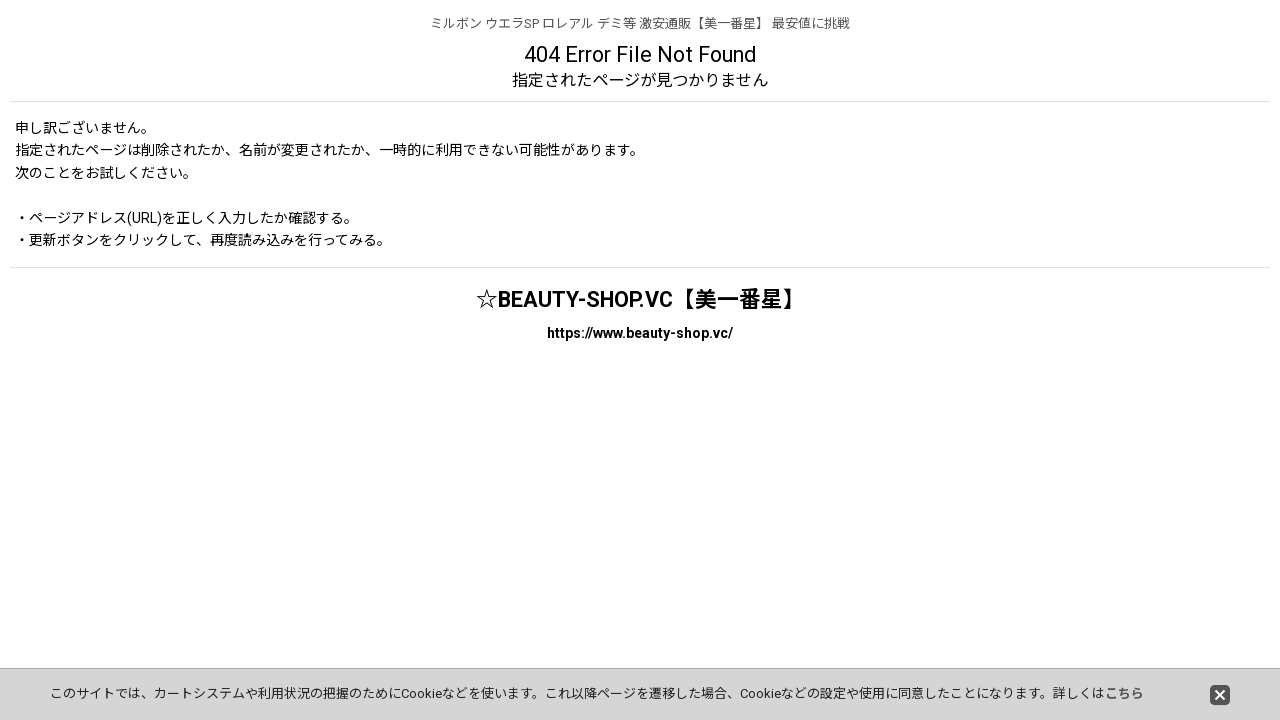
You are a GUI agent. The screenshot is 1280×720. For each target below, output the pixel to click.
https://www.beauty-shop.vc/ (640, 333)
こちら (1124, 693)
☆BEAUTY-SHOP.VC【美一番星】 (640, 299)
